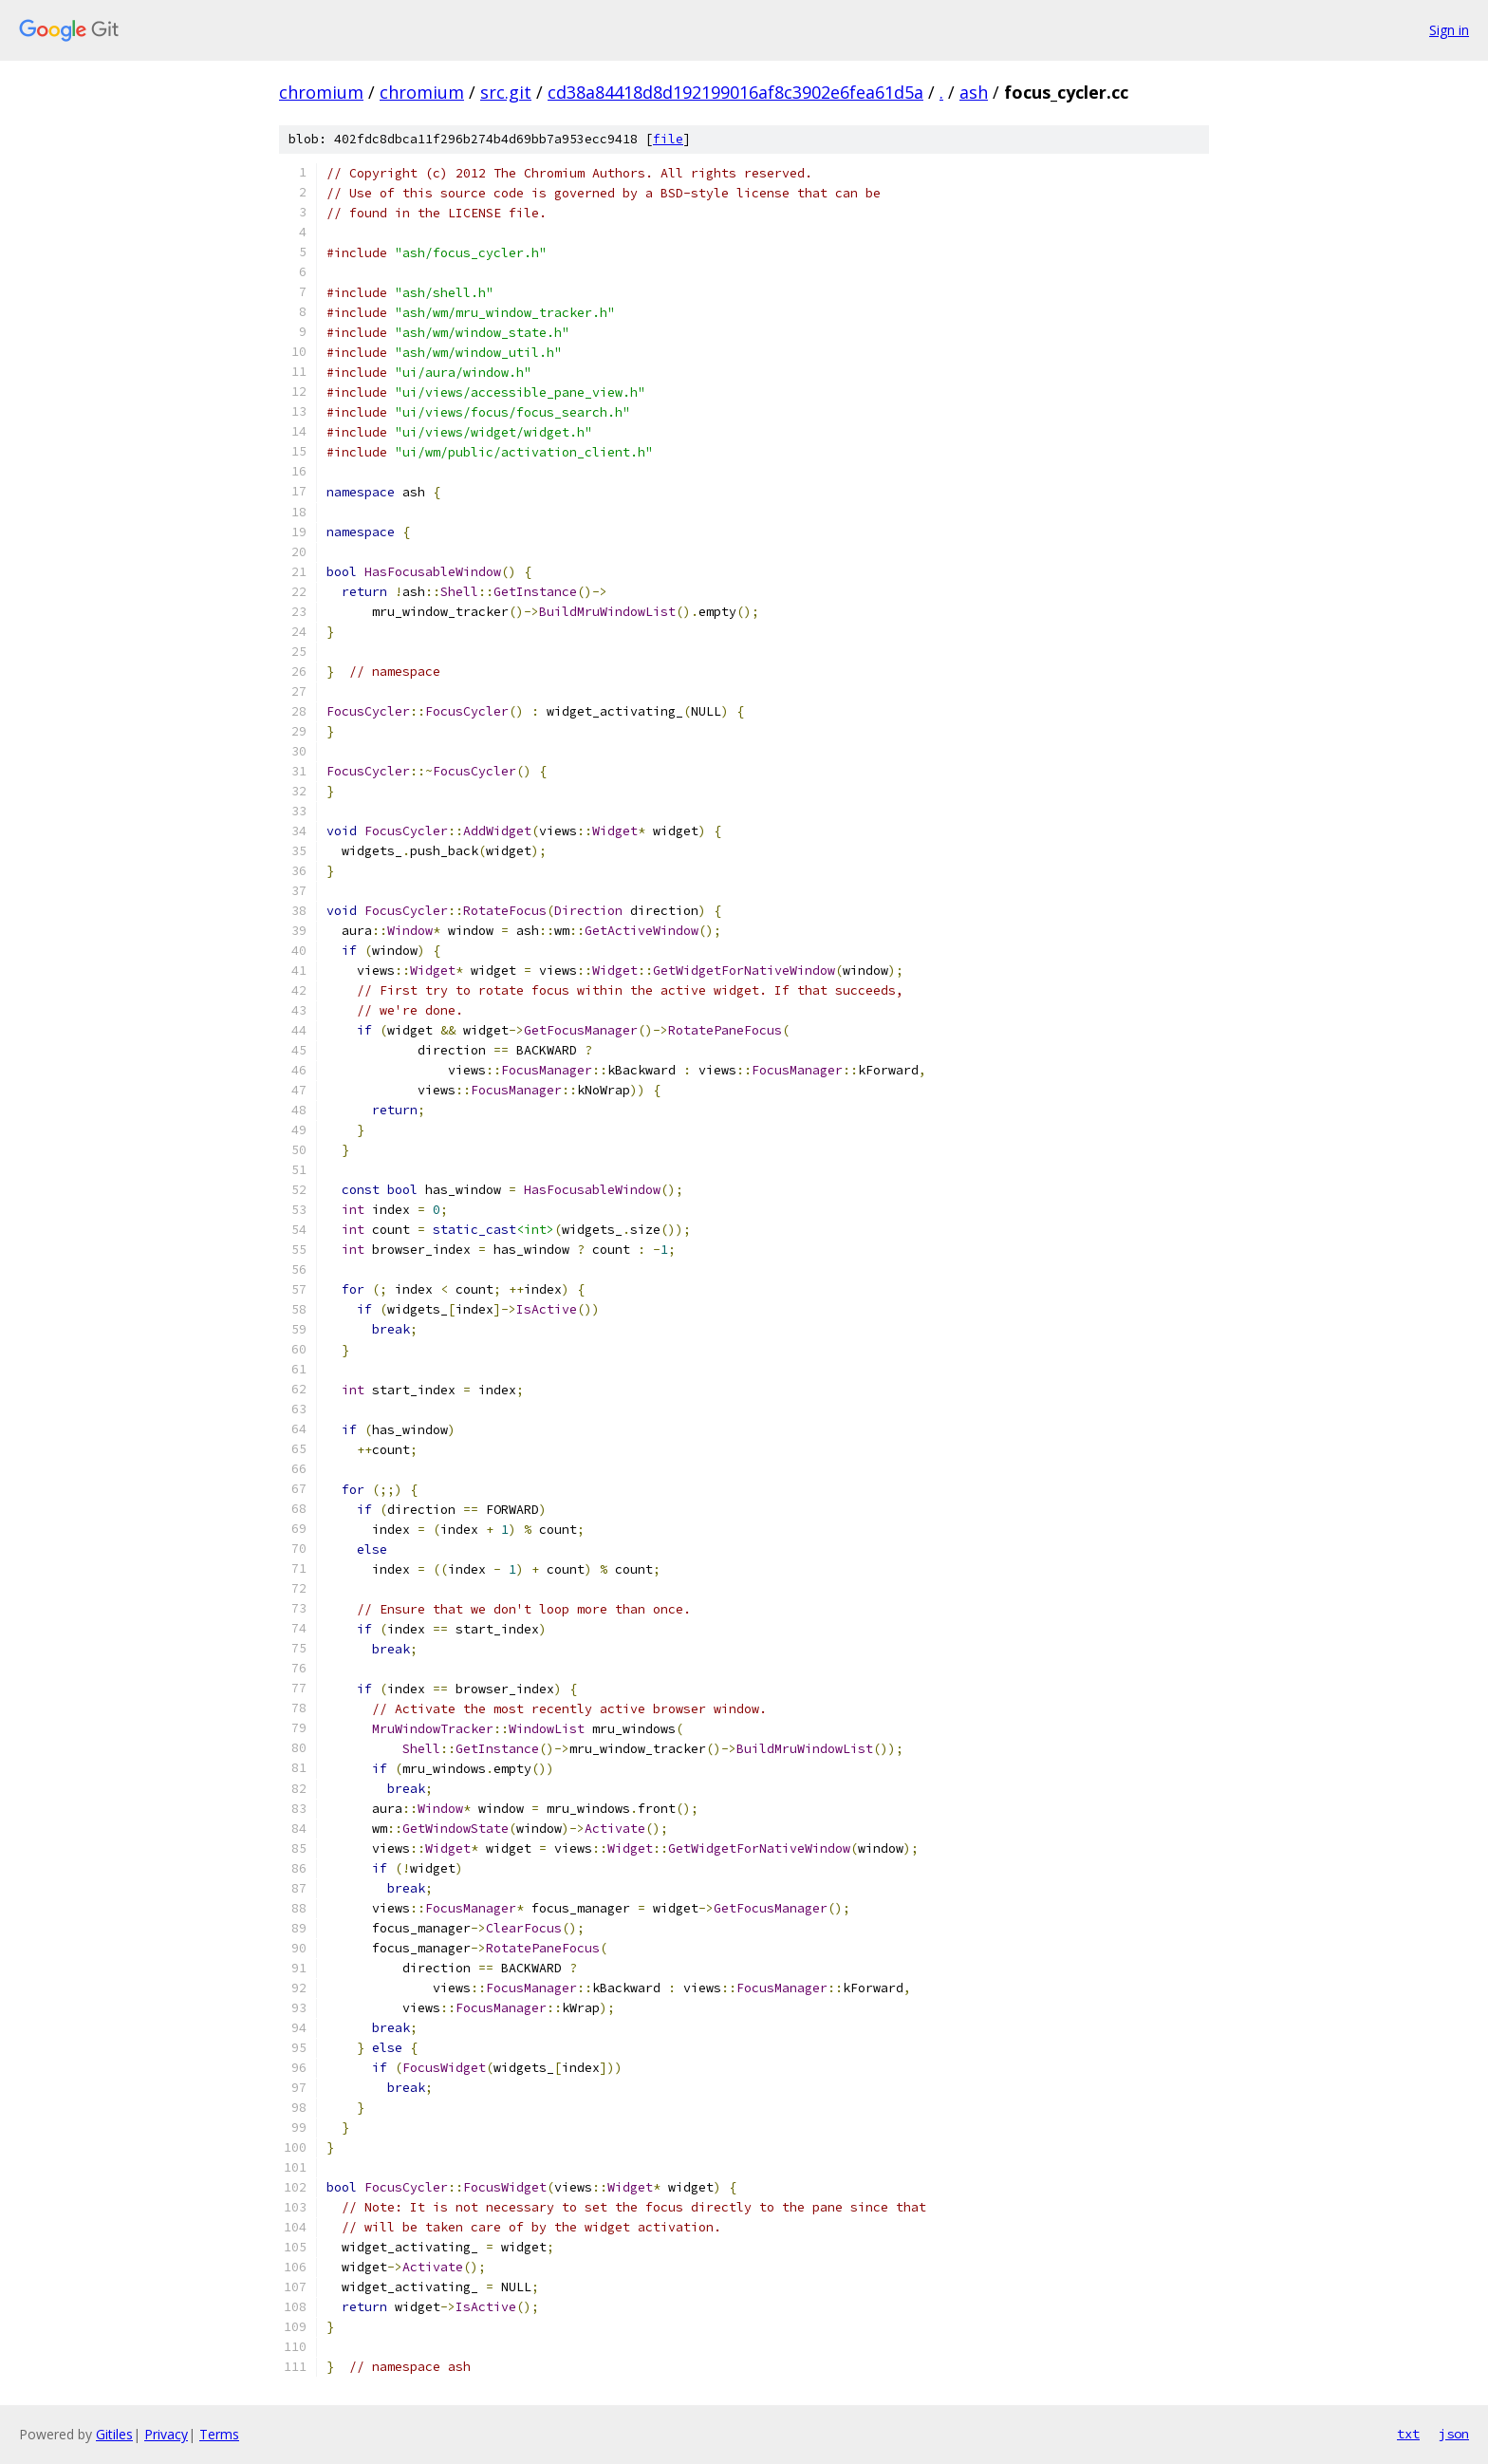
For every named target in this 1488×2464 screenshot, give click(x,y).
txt (1408, 2433)
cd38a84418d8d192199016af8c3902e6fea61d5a (735, 92)
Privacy (166, 2434)
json (1454, 2433)
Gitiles (114, 2434)
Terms (219, 2434)
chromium (321, 92)
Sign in (1449, 30)
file (668, 139)
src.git (505, 92)
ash (973, 92)
